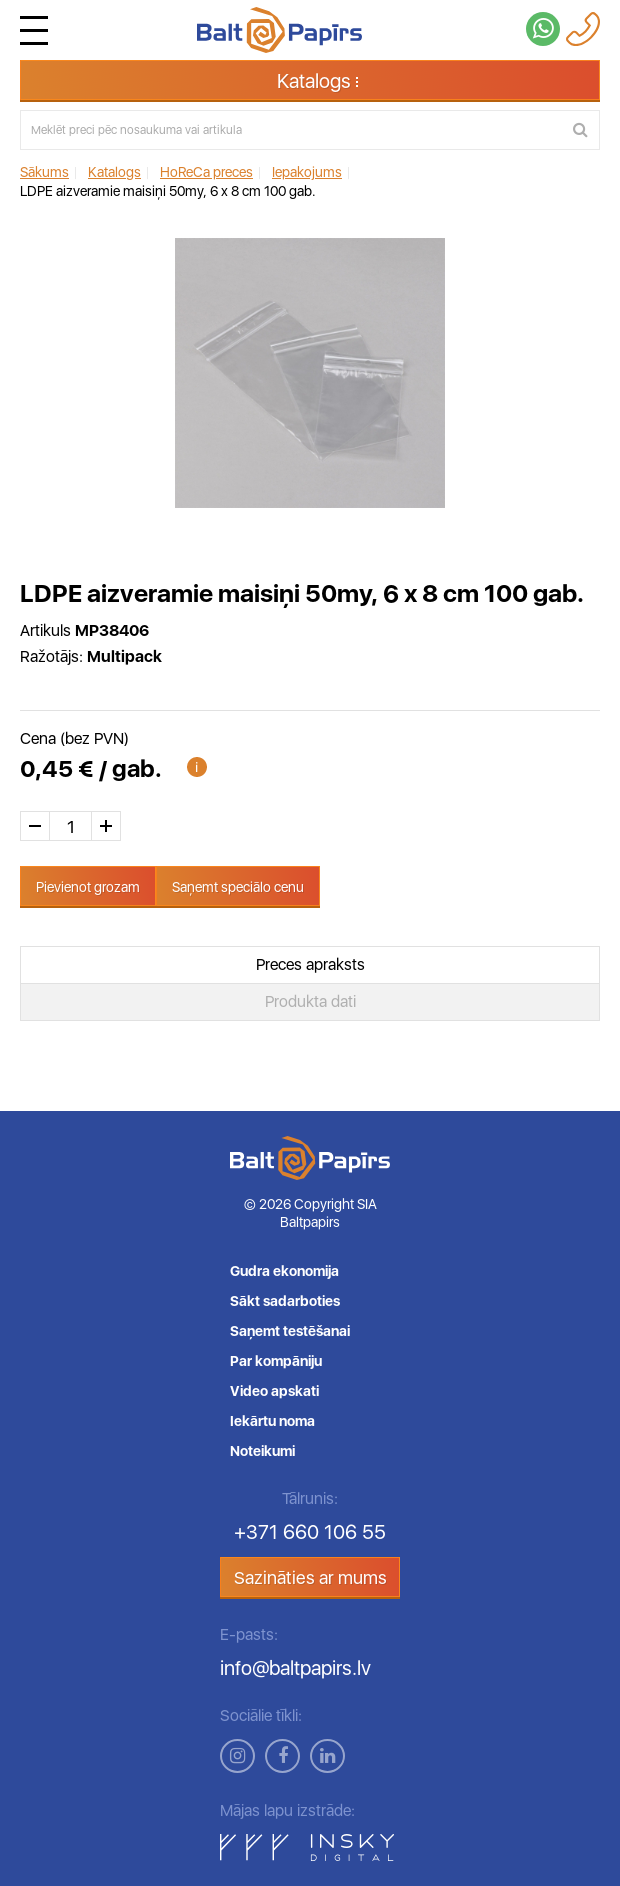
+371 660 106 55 (310, 1532)
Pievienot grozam (88, 887)
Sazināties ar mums (310, 1577)
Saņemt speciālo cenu (238, 887)
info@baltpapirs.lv (295, 1668)
